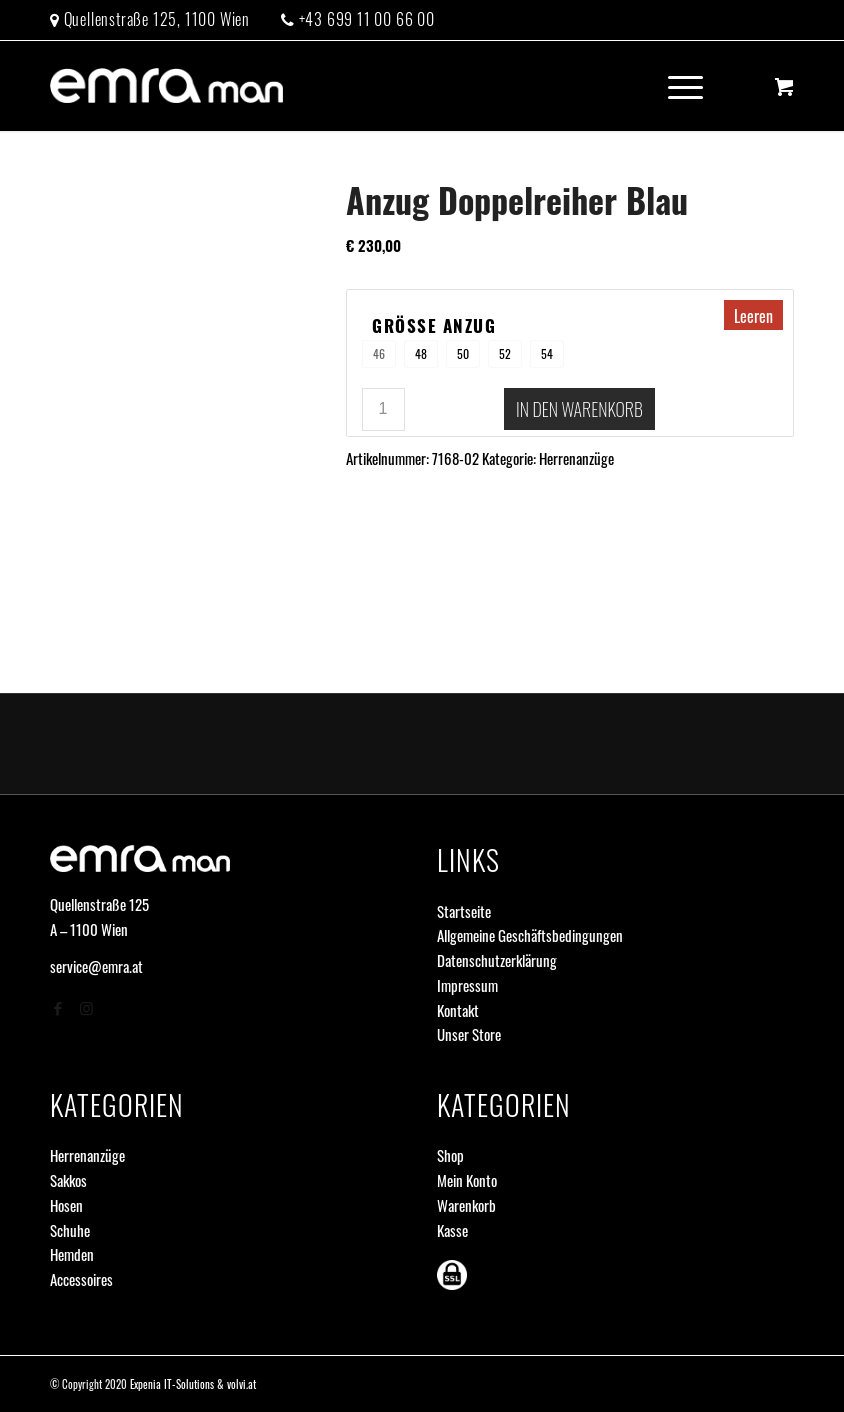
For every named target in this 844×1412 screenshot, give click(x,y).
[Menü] (675, 86)
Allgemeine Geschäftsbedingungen (530, 935)
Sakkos (68, 1180)
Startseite (464, 911)
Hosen (66, 1205)
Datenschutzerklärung (497, 960)
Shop (450, 1155)
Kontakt (458, 1010)
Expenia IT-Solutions (172, 1384)
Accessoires (81, 1279)
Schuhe (70, 1230)
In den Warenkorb (579, 409)
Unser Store (469, 1034)
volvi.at (241, 1384)
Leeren (753, 316)
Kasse (452, 1230)
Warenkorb (466, 1205)
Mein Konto (467, 1180)
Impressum (467, 985)
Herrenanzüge (576, 458)
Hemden (72, 1254)
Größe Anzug (434, 326)
